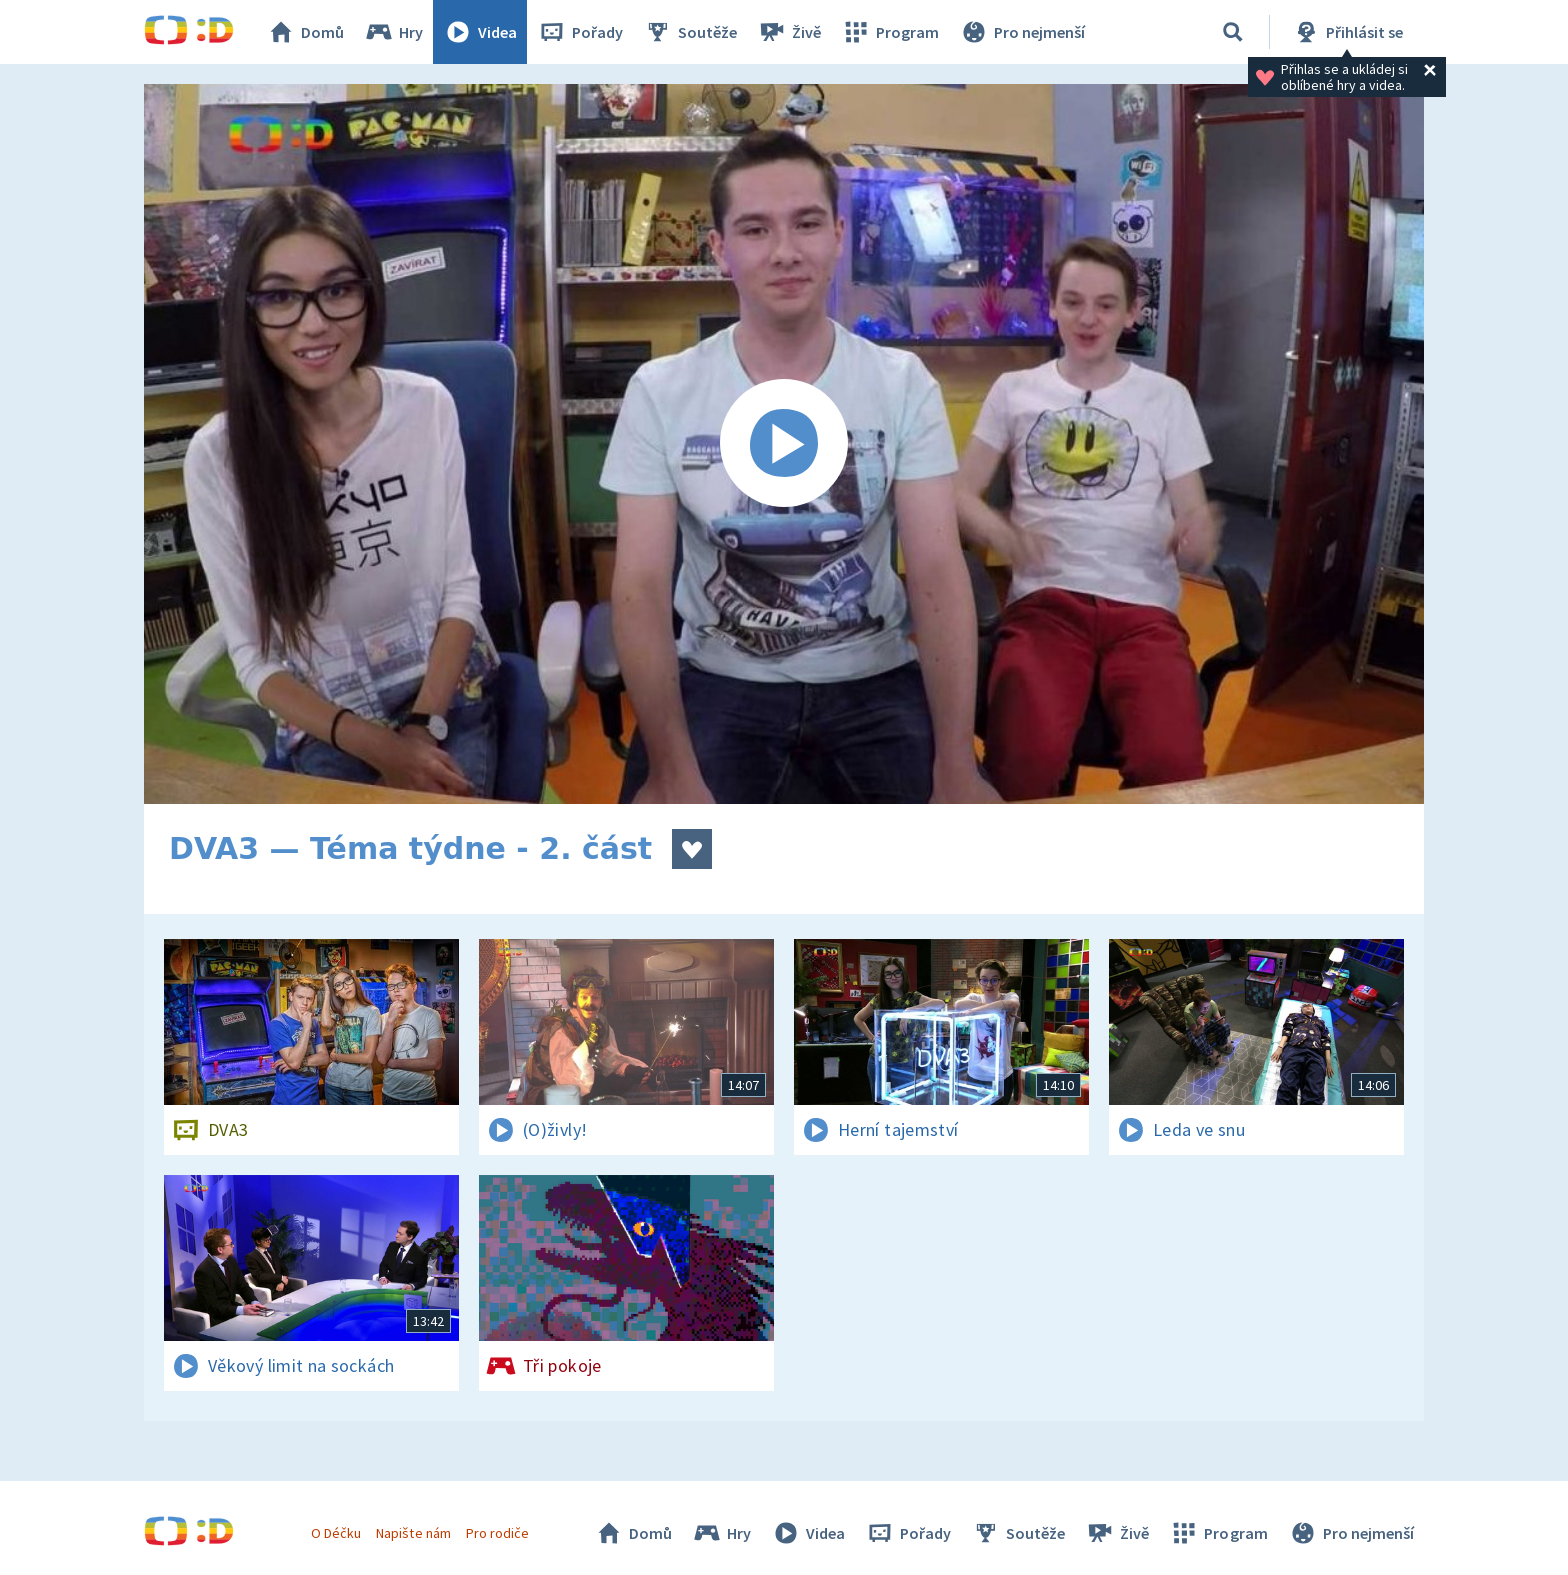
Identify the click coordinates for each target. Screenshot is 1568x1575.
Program (890, 32)
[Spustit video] (784, 444)
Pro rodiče (497, 1533)
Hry (393, 32)
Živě (789, 32)
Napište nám (413, 1533)
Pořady (580, 32)
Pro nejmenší (1022, 32)
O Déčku (336, 1533)
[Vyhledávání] (1233, 32)
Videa (480, 32)
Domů (305, 32)
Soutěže (690, 32)
